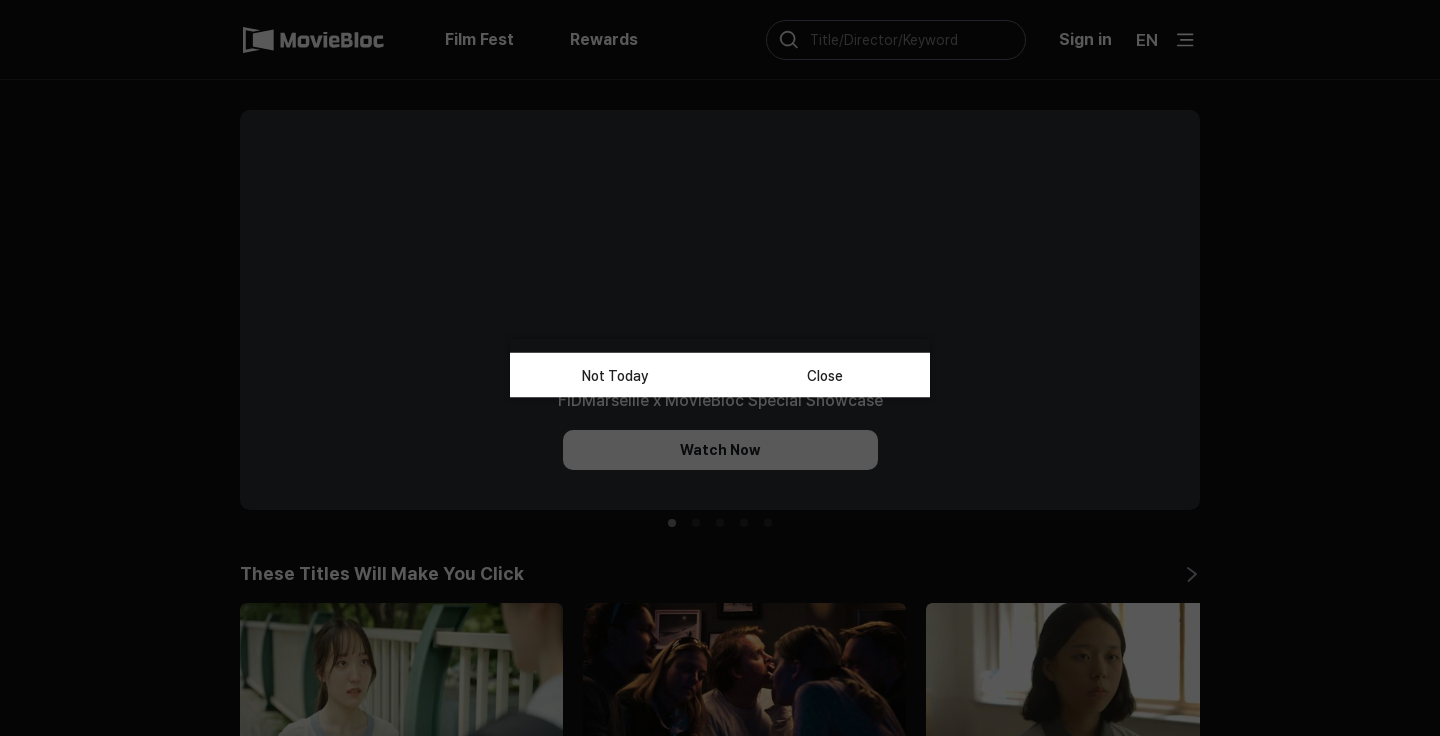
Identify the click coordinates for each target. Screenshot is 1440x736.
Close (825, 375)
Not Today (615, 375)
